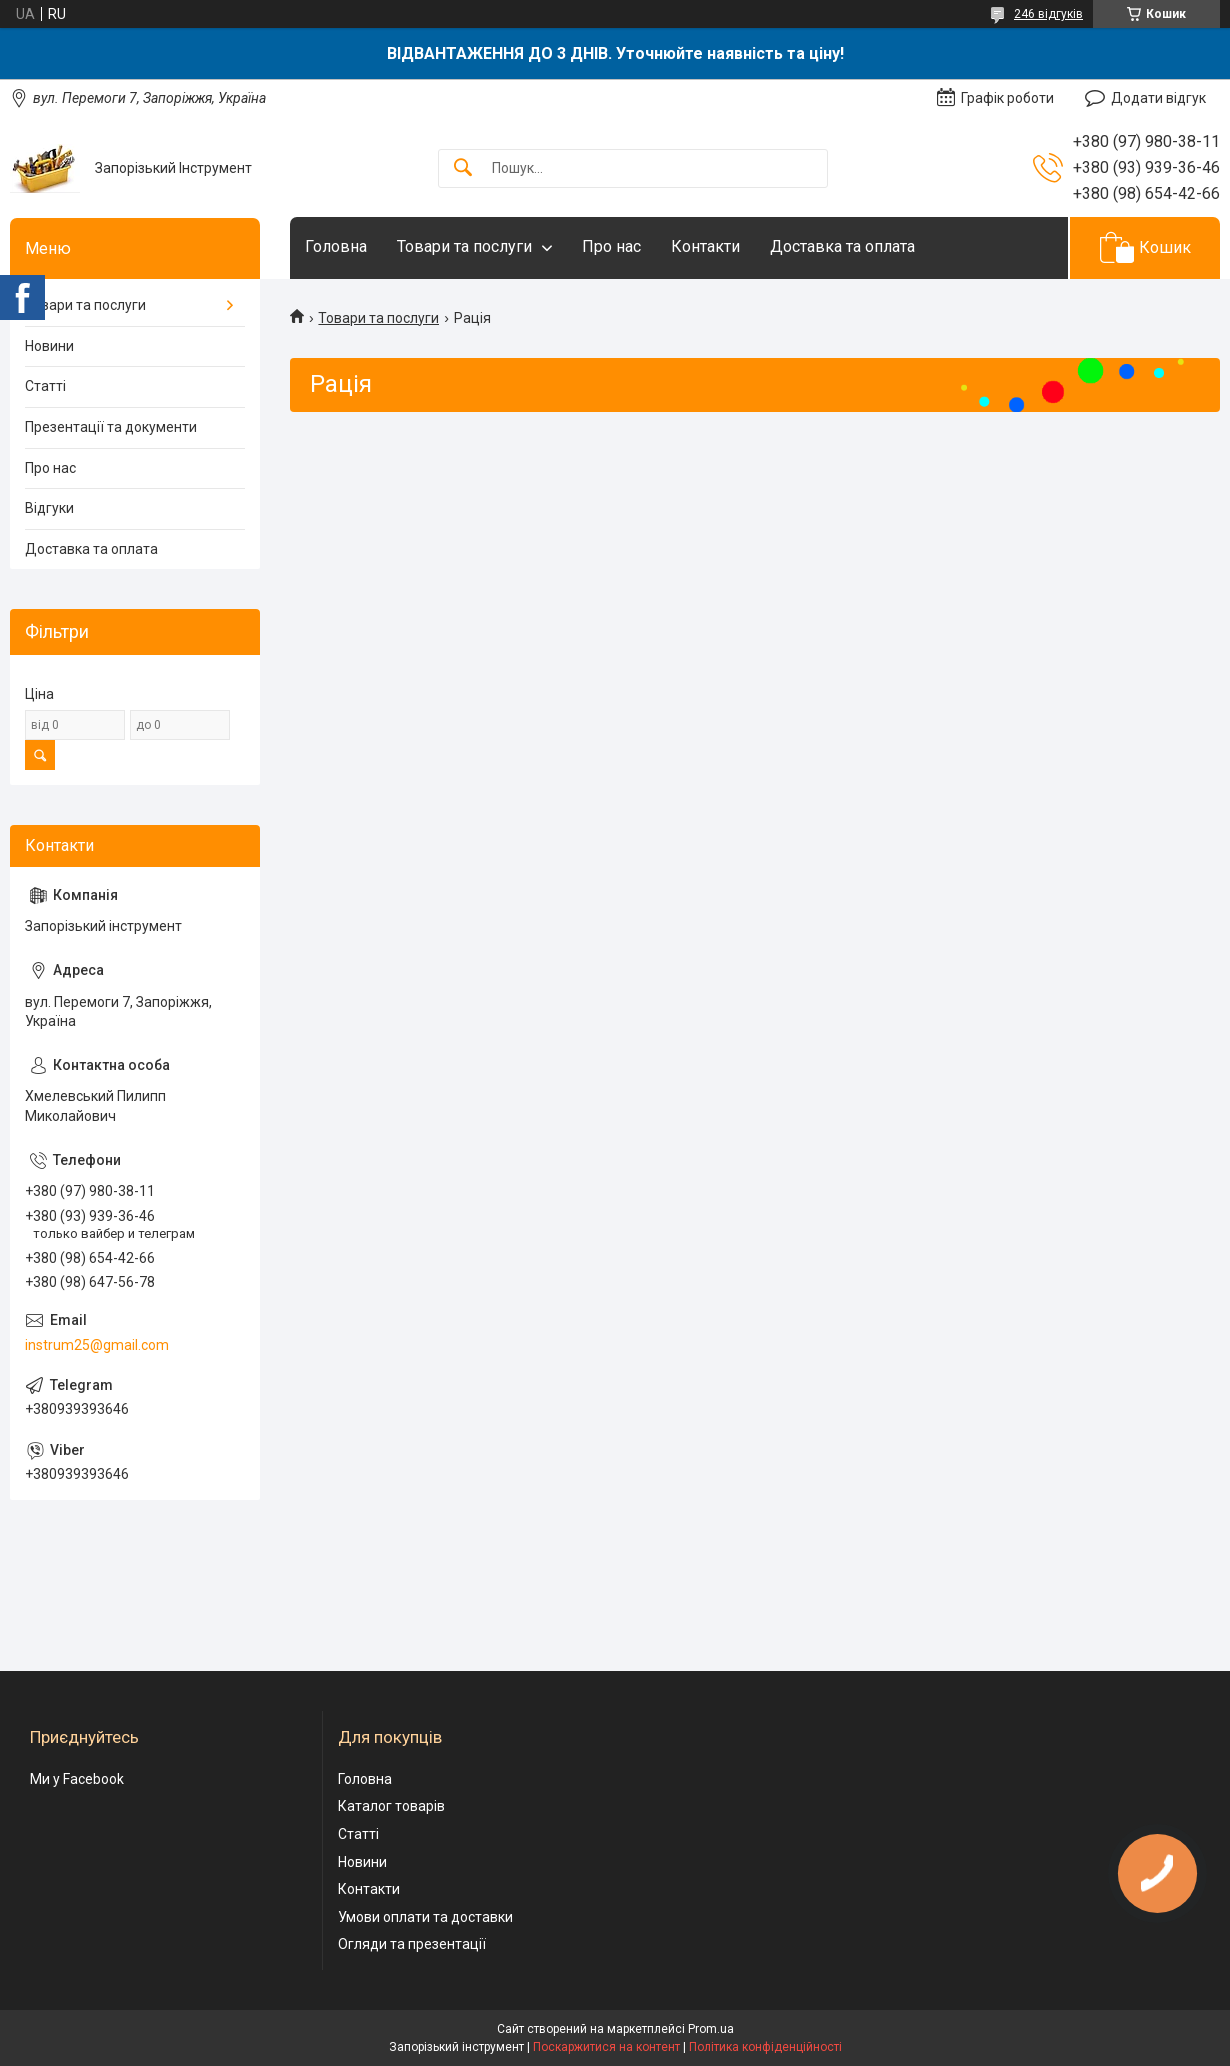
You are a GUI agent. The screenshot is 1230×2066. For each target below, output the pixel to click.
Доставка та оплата (842, 246)
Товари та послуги (464, 246)
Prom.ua (711, 2029)
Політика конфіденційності (765, 2047)
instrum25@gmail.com (97, 1345)
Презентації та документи (111, 427)
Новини (49, 346)
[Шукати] (463, 168)
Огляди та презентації (412, 1944)
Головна (336, 246)
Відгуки (49, 508)
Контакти (705, 246)
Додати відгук (1158, 98)
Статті (45, 386)
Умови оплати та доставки (425, 1917)
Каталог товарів (391, 1806)
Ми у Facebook (77, 1779)
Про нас (611, 246)
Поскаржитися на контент (606, 2047)
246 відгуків (1048, 14)
